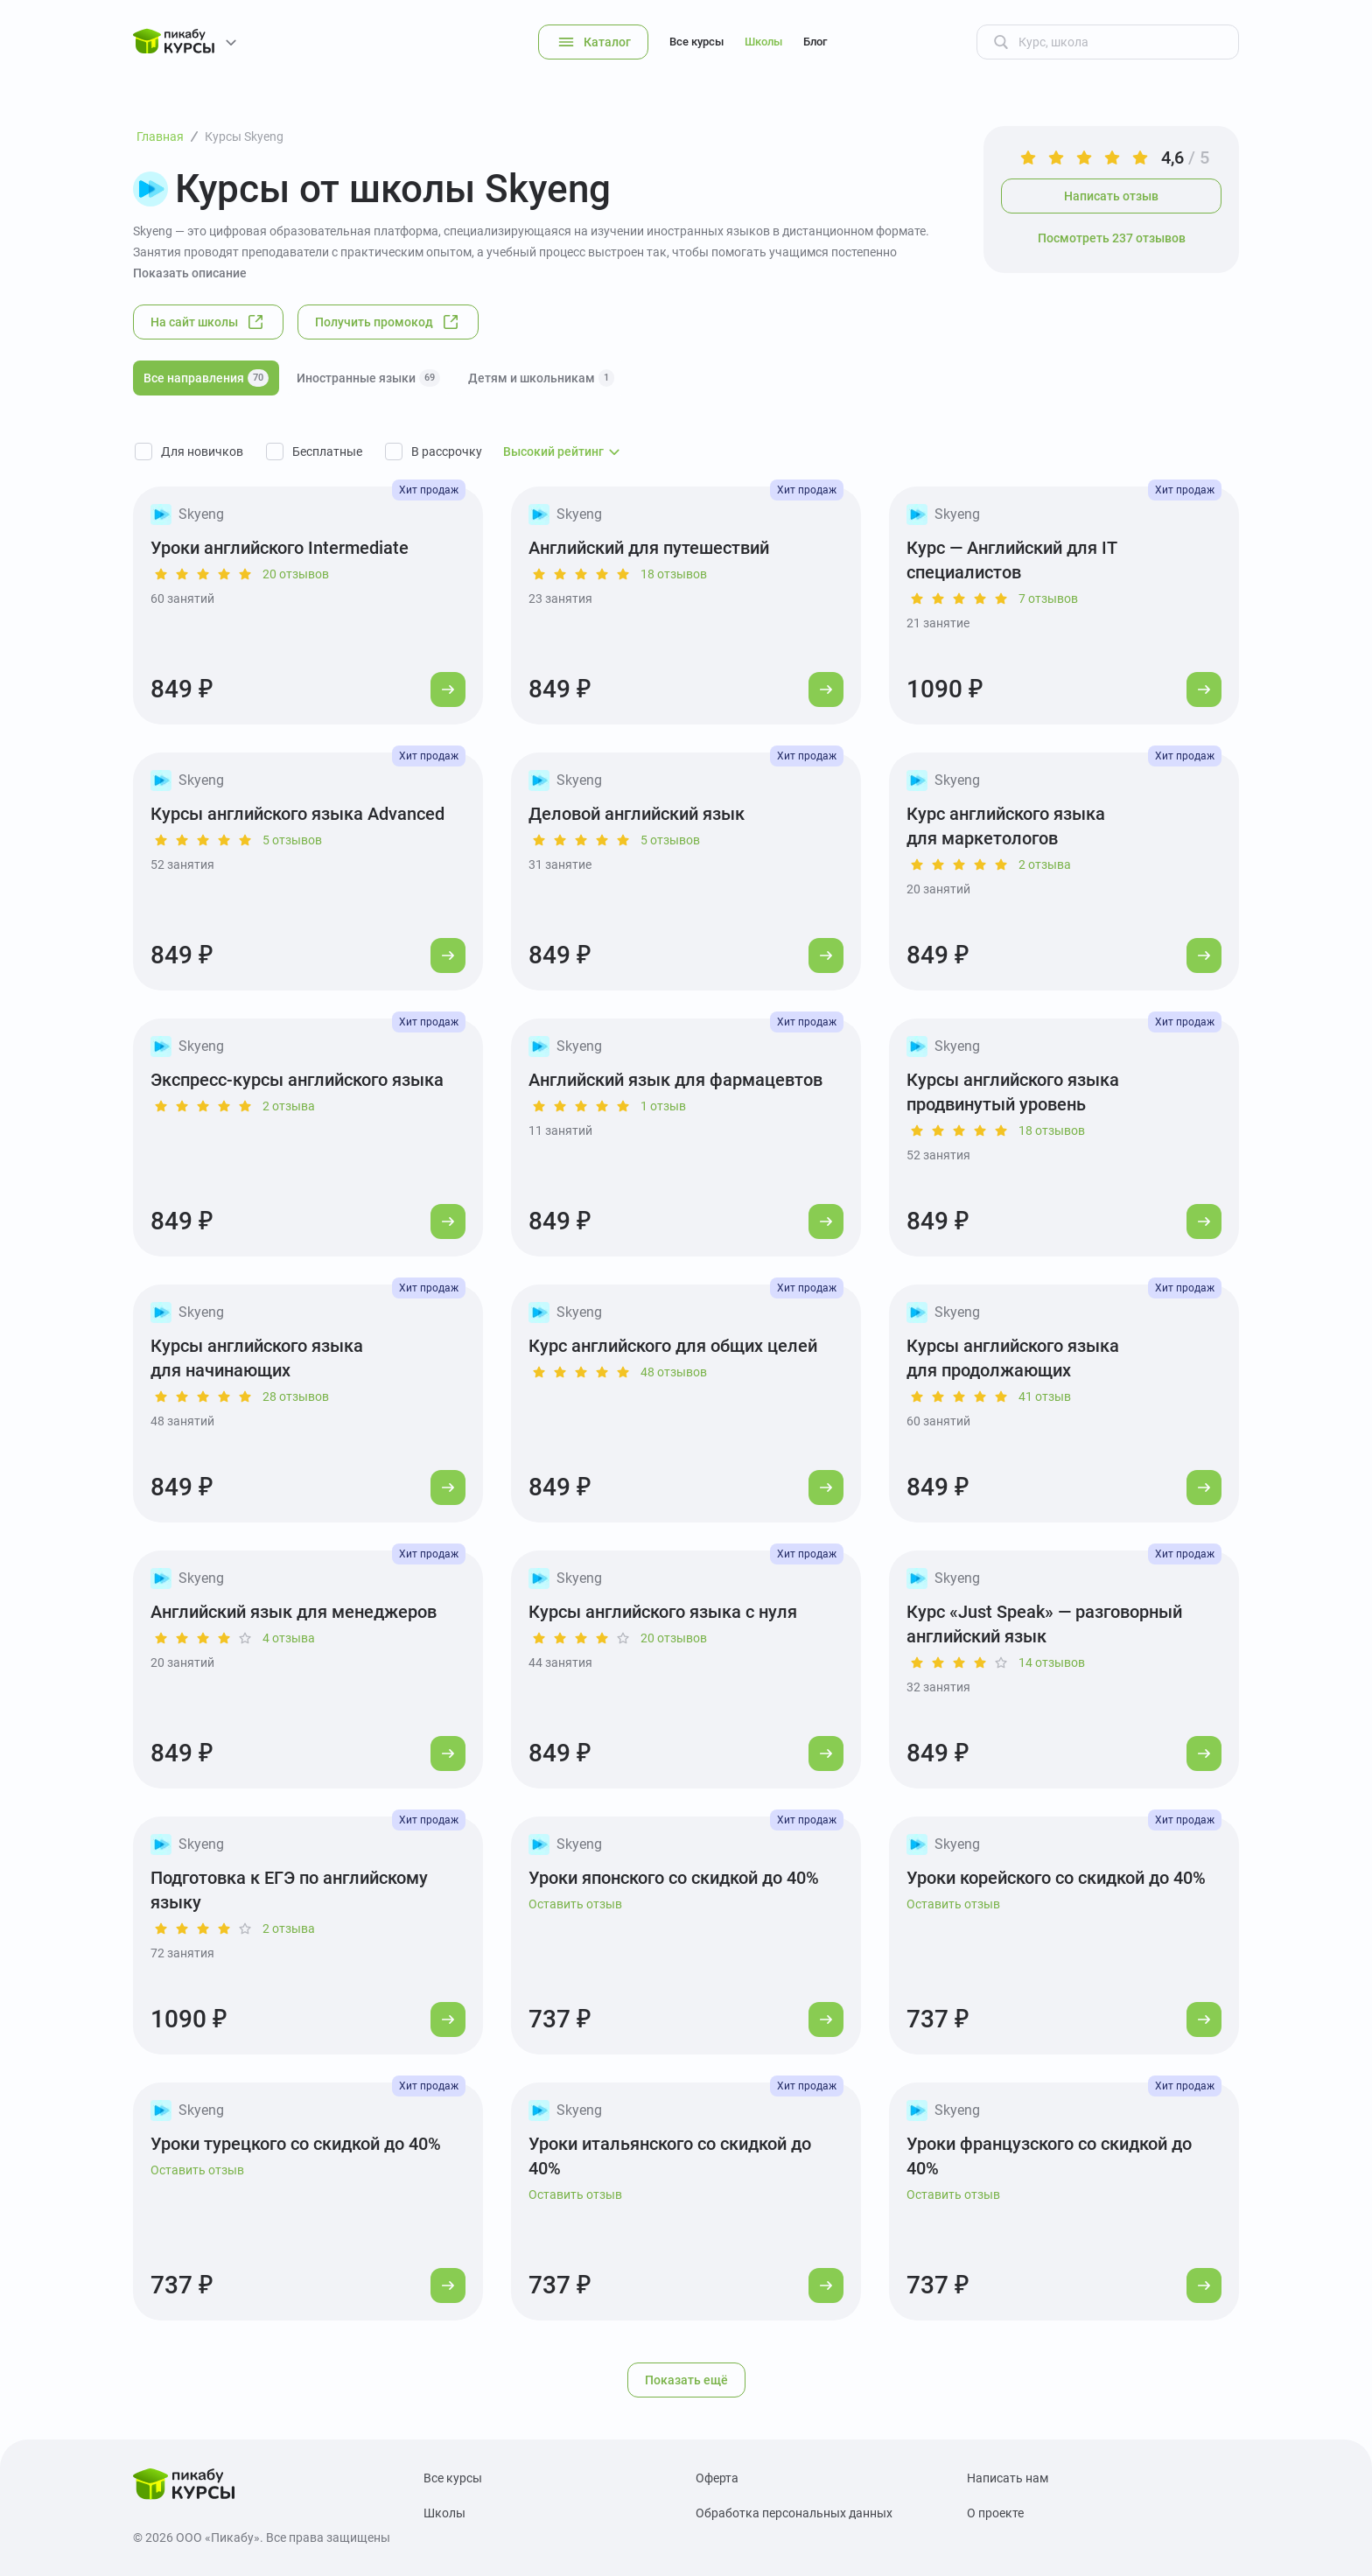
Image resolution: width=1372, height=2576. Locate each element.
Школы (763, 41)
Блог (815, 41)
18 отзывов (673, 574)
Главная (160, 137)
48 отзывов (673, 1372)
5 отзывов (292, 840)
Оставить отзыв (575, 1904)
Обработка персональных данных (794, 2513)
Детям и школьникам (541, 378)
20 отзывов (295, 574)
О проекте (995, 2513)
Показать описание (190, 273)
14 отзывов (1051, 1663)
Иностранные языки (368, 378)
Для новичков (202, 451)
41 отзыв (1044, 1397)
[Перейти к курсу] (448, 689)
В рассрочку (446, 451)
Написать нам (1007, 2478)
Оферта (717, 2478)
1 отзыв (663, 1106)
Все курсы (696, 41)
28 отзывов (295, 1397)
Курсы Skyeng (244, 137)
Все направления (206, 378)
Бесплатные (327, 451)
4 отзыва (288, 1638)
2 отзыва (1044, 865)
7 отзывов (1048, 599)
